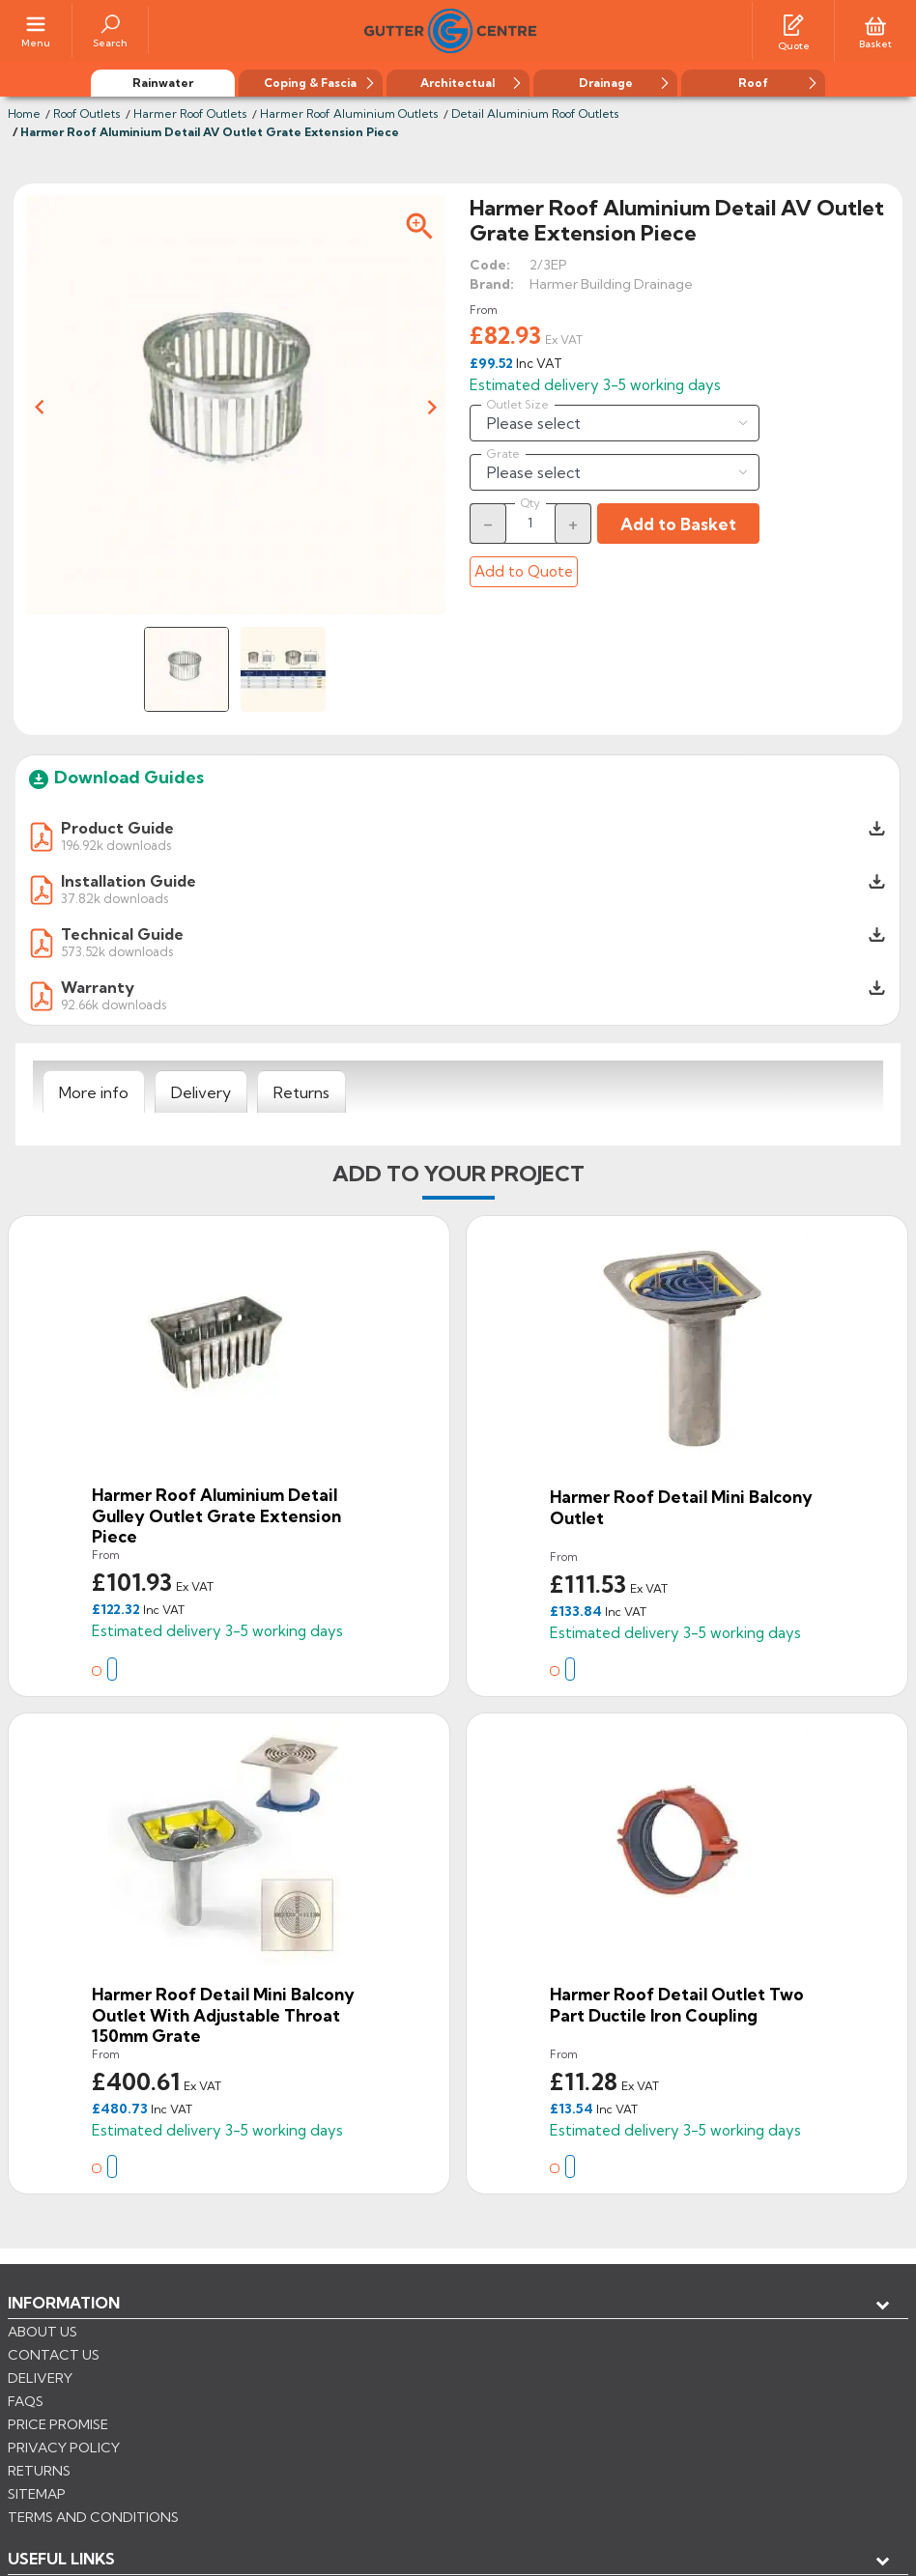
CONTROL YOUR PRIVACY (94, 2490)
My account (77, 2364)
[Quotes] (793, 22)
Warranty (97, 985)
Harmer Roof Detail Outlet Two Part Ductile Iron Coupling (677, 2003)
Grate (503, 452)
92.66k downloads (113, 1002)
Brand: (492, 282)
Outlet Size (518, 403)
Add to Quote (523, 569)
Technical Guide (122, 932)
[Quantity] (530, 520)
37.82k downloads (114, 896)
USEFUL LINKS (61, 2332)
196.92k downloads (116, 842)
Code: (490, 262)
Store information (106, 2396)
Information (64, 2300)
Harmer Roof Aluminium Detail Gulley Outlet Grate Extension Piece (216, 1513)
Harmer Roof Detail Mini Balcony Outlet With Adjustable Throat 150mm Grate (223, 2013)
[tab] (94, 1090)
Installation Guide (128, 879)
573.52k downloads (117, 949)
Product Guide (117, 826)
